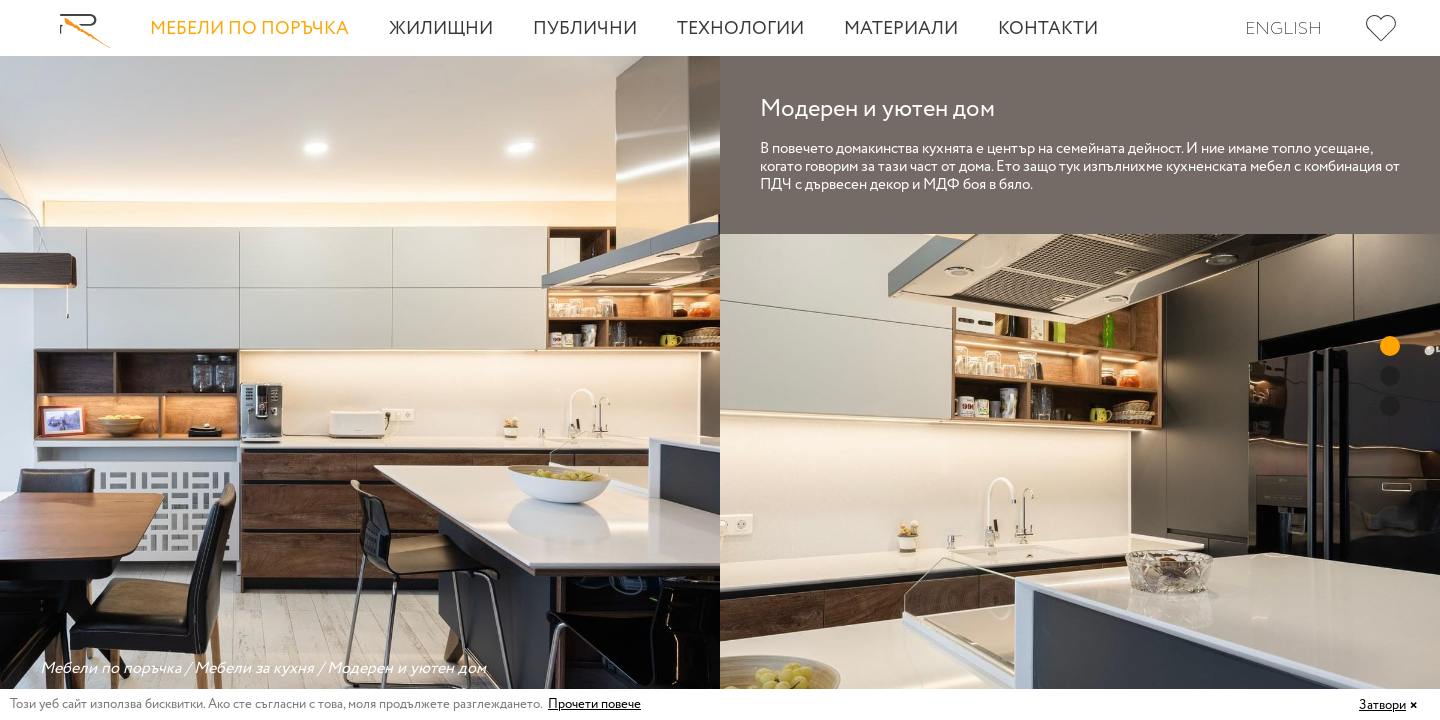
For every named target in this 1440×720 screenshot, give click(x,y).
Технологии (740, 29)
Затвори (1382, 705)
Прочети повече (594, 704)
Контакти (1048, 29)
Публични (585, 29)
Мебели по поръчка (249, 29)
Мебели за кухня (254, 668)
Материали (901, 29)
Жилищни (441, 29)
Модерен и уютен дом (406, 668)
